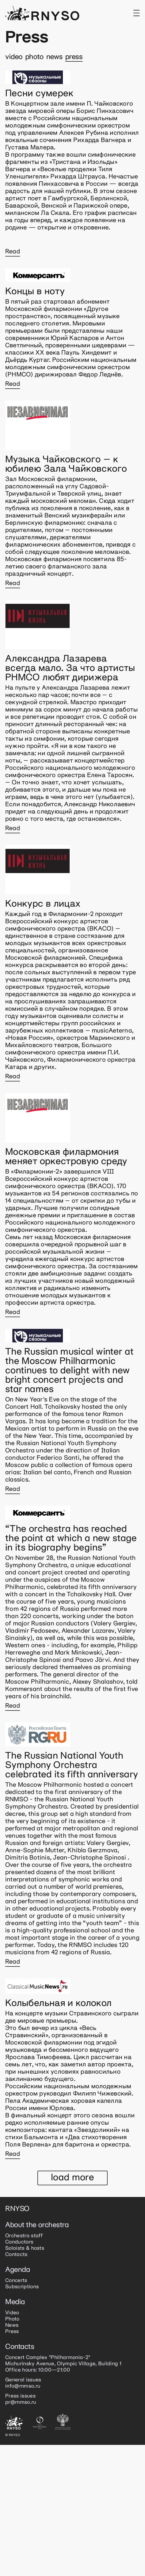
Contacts (16, 2254)
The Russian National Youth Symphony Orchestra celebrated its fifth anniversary (71, 1765)
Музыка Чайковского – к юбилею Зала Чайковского (66, 464)
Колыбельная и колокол (58, 2003)
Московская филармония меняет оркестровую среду (66, 1157)
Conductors (19, 2242)
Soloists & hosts (24, 2248)
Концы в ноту (35, 291)
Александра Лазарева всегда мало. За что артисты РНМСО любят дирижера (70, 668)
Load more (72, 2177)
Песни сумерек (39, 93)
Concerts (16, 2280)
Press (74, 57)
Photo (34, 57)
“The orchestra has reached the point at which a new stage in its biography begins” (71, 1538)
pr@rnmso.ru (20, 2402)
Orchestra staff (24, 2236)
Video (14, 57)
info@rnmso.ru (22, 2386)
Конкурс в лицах (42, 904)
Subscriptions (22, 2287)
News (54, 57)
